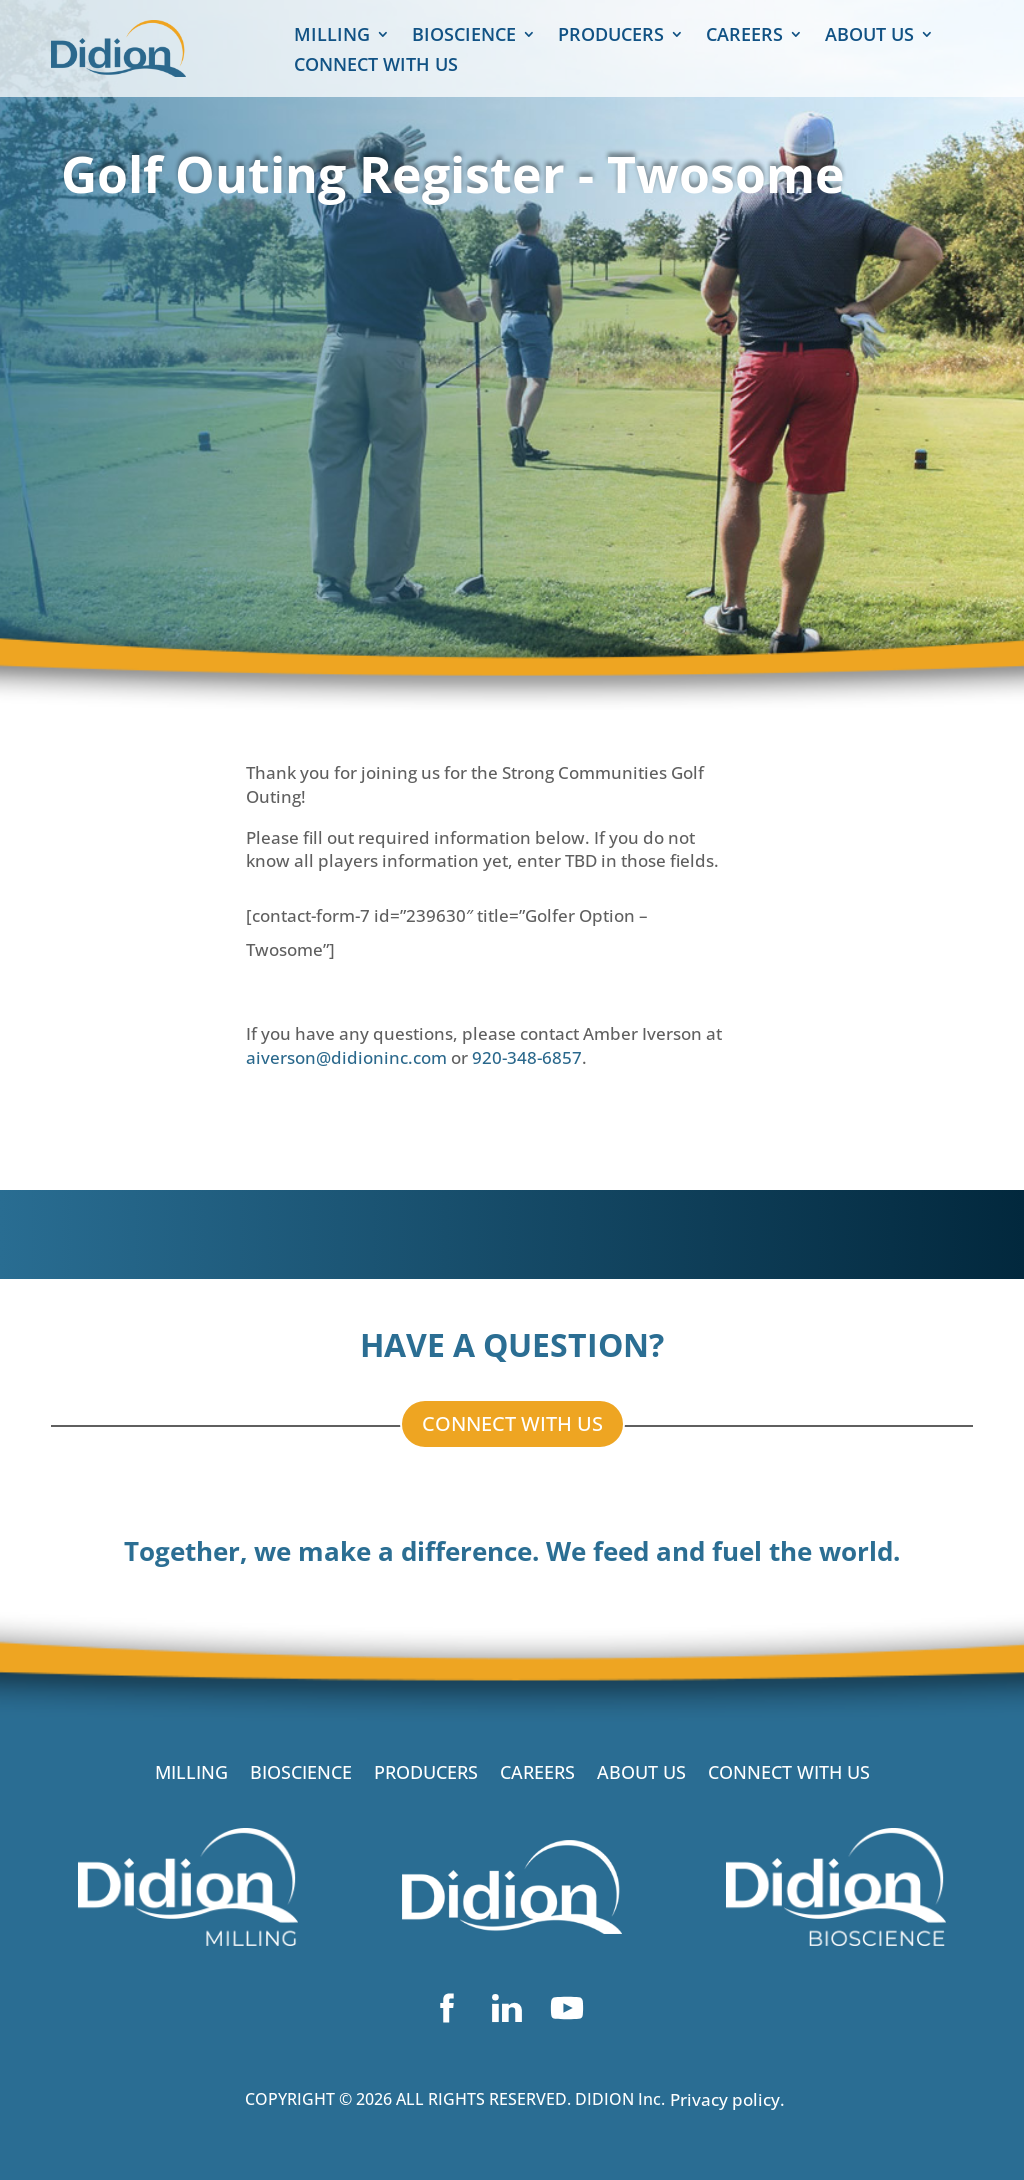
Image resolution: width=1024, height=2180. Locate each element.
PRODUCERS (611, 36)
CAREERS (744, 36)
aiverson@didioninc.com (346, 1057)
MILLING (332, 36)
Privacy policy (725, 2099)
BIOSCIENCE (464, 36)
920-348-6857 (527, 1057)
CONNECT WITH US (376, 66)
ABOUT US (869, 36)
